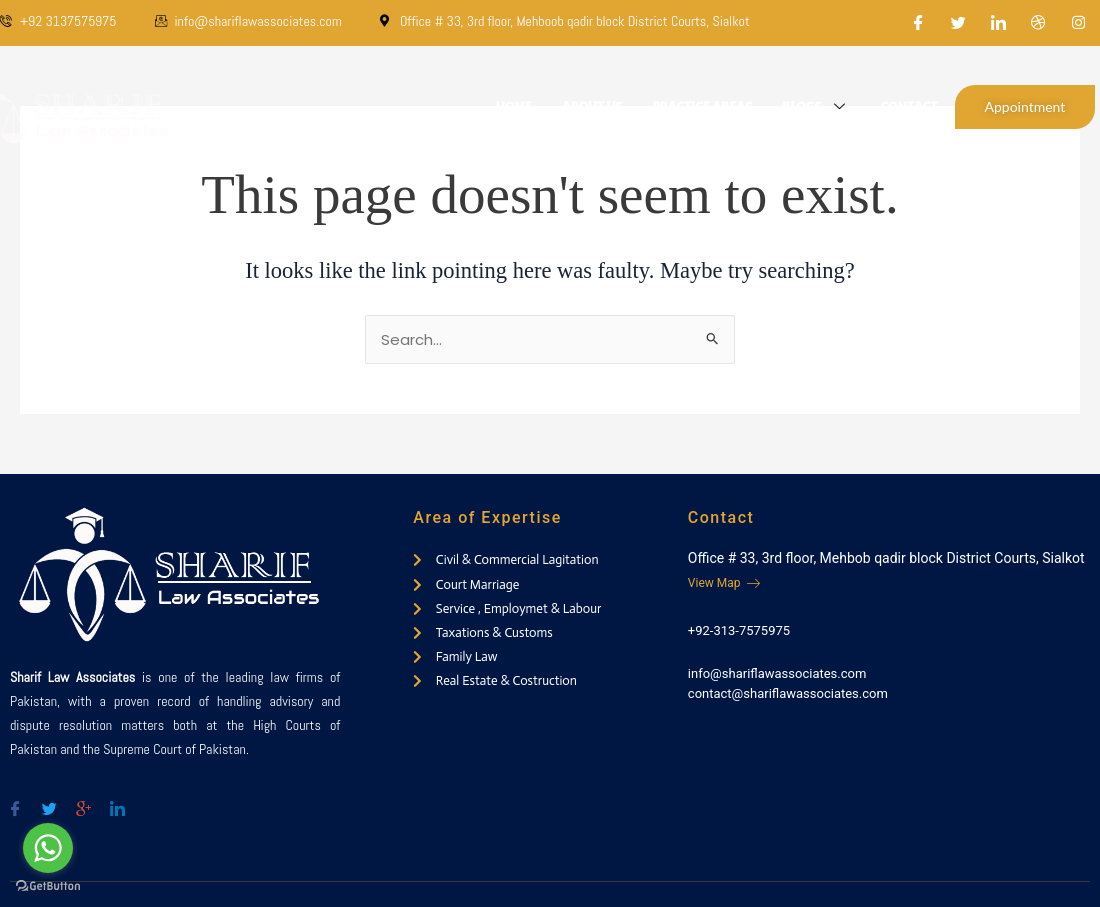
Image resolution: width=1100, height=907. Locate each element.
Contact (908, 106)
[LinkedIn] (999, 23)
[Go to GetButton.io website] (48, 886)
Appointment (1025, 106)
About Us (592, 106)
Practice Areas (702, 106)
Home (513, 106)
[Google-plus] (83, 800)
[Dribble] (1039, 23)
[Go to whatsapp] (48, 848)
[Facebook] (919, 23)
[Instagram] (1079, 23)
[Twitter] (959, 23)
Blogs (816, 106)
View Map (724, 583)
